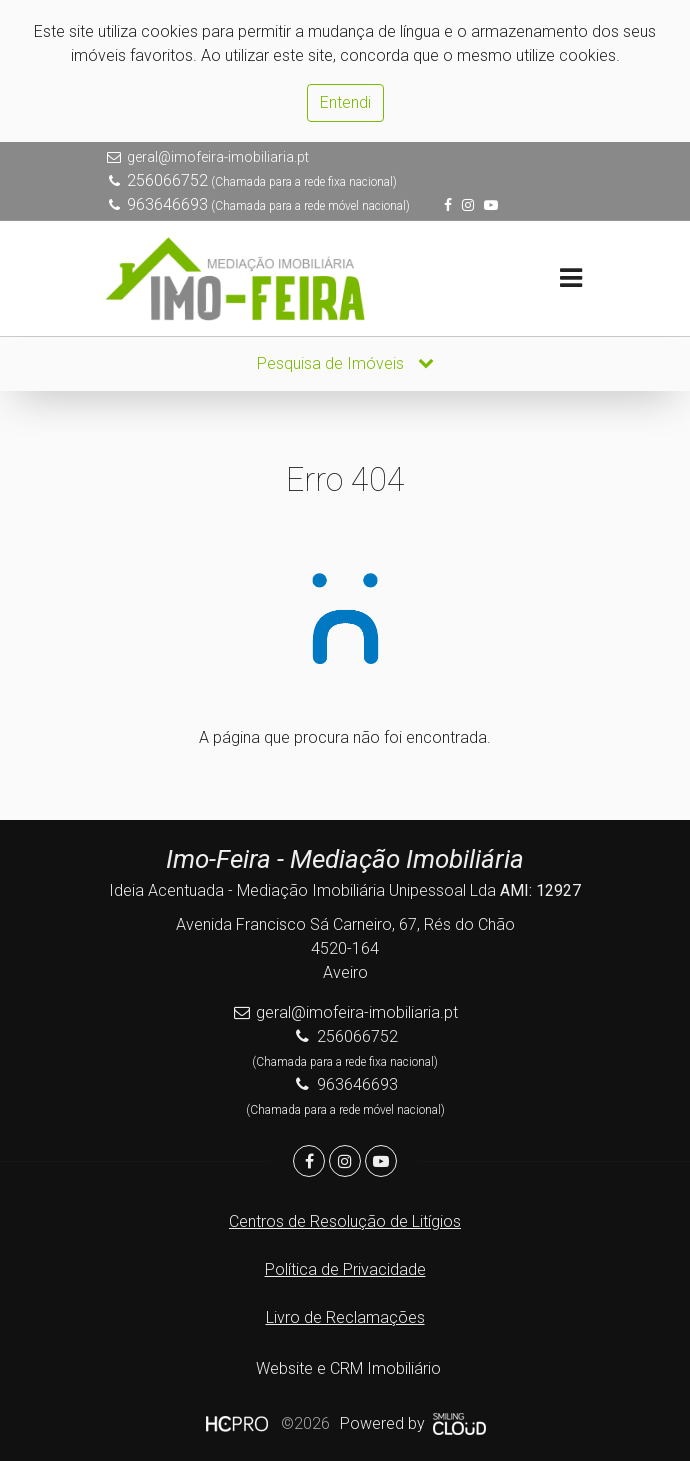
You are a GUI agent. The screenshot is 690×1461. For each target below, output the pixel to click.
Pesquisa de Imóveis (345, 363)
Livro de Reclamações (345, 1317)
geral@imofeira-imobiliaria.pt (218, 157)
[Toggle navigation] (570, 278)
